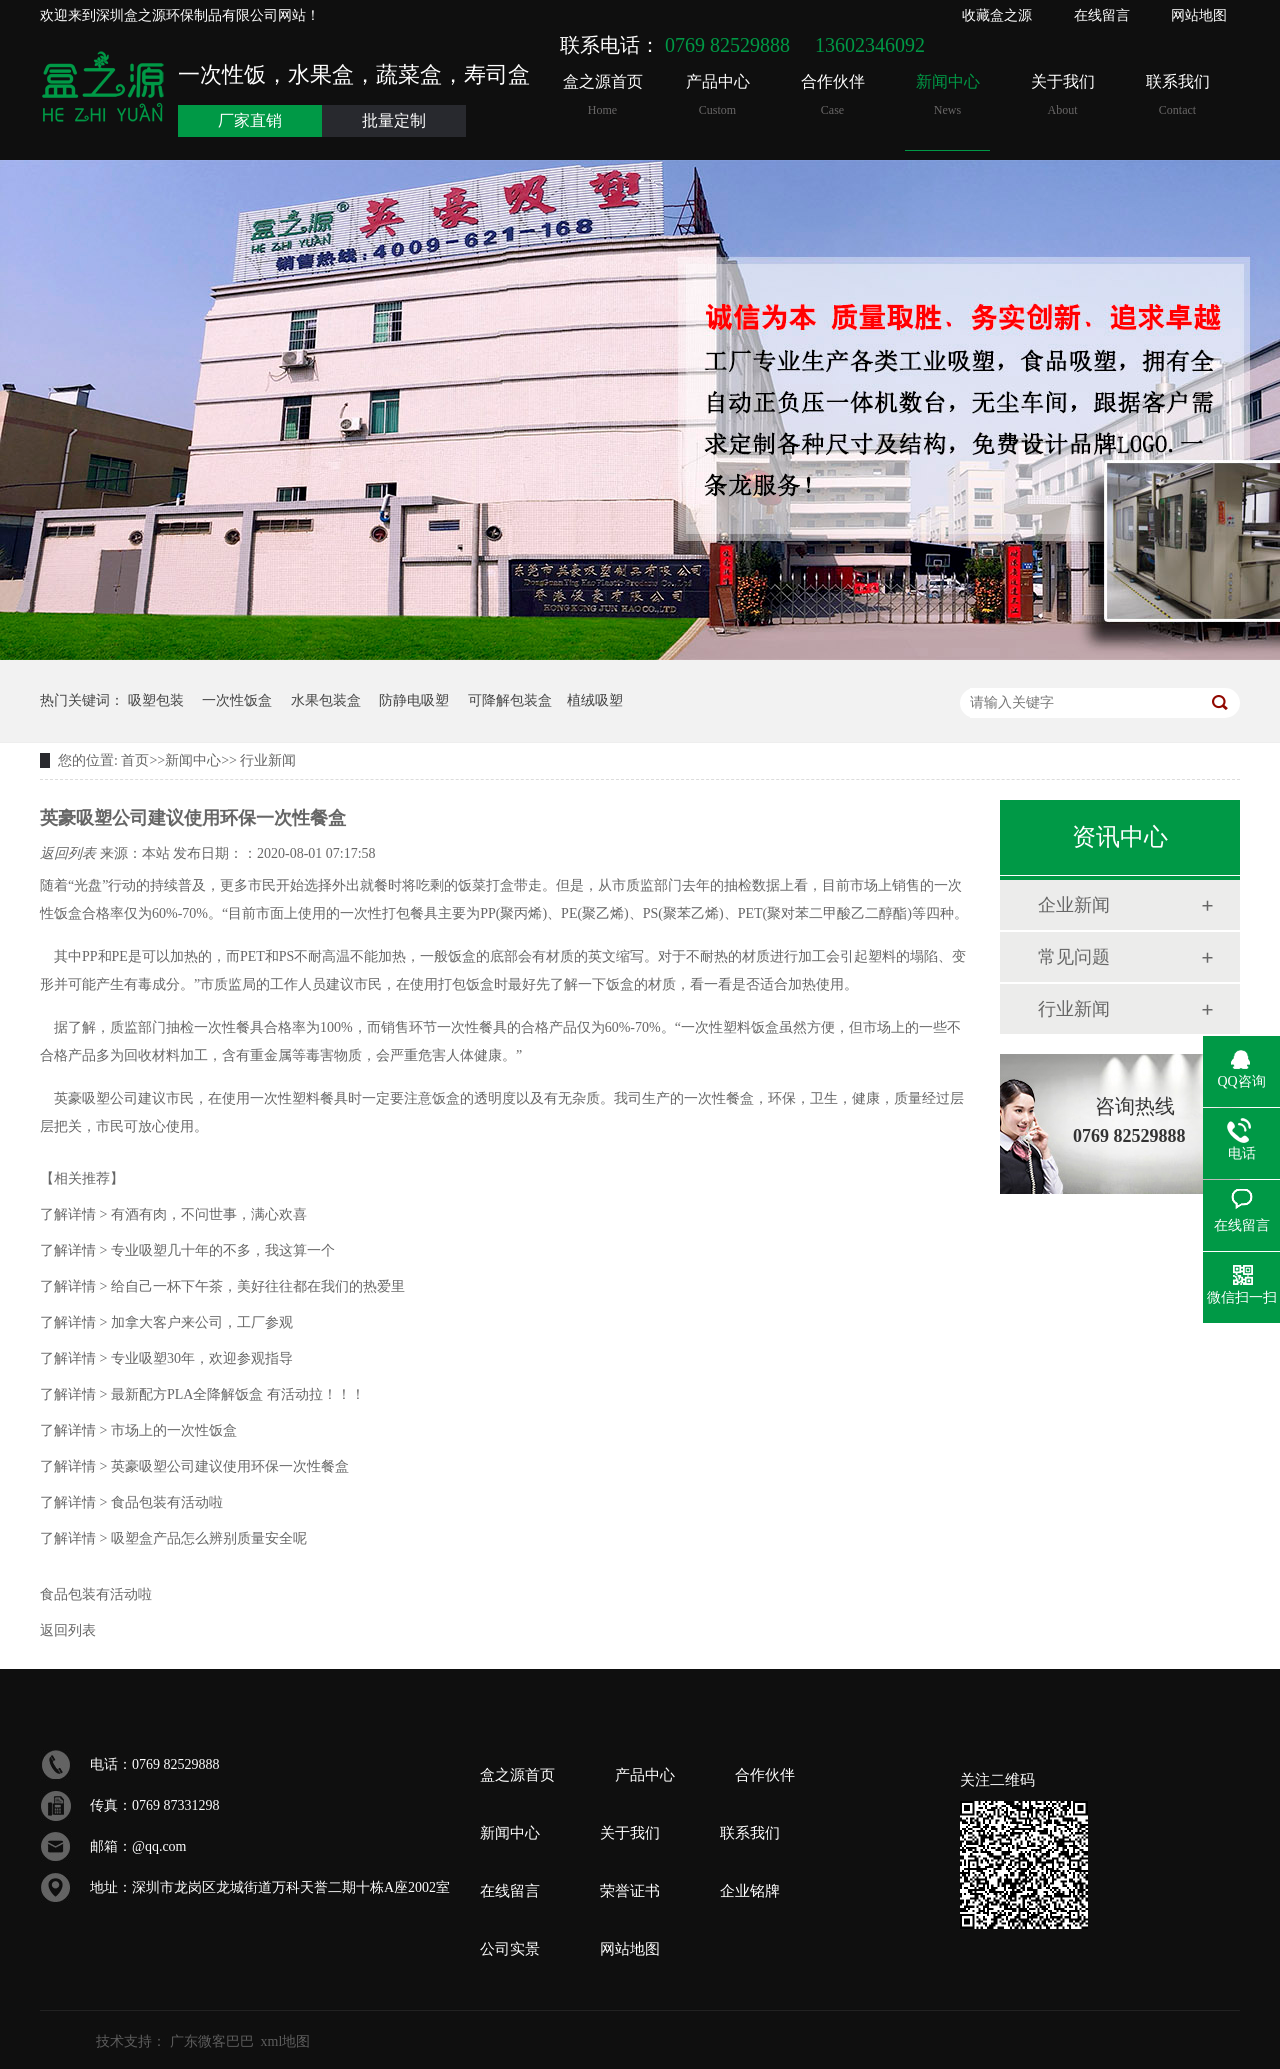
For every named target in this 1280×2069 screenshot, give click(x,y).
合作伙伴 (832, 95)
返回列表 (70, 853)
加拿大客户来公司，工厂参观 (166, 1322)
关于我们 (1062, 95)
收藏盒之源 (997, 15)
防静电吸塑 (414, 700)
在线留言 (1102, 15)
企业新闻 (1074, 905)
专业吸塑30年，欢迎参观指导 (166, 1358)
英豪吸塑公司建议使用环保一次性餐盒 (194, 1466)
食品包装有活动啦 (131, 1502)
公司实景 (510, 1949)
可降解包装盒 (510, 700)
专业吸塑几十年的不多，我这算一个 (187, 1250)
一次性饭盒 (237, 700)
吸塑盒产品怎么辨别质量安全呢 (173, 1538)
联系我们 (1177, 95)
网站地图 (1199, 15)
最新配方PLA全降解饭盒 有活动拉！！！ (202, 1394)
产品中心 (717, 95)
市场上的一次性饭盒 (138, 1430)
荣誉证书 (630, 1891)
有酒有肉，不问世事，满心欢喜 (173, 1214)
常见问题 (1074, 957)
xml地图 (286, 2041)
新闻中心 (947, 95)
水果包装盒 (326, 700)
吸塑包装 (156, 700)
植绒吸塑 (595, 700)
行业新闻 (267, 760)
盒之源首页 (602, 95)
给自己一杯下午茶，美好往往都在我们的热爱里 (222, 1286)
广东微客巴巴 (212, 2041)
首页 (135, 760)
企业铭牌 (750, 1891)
